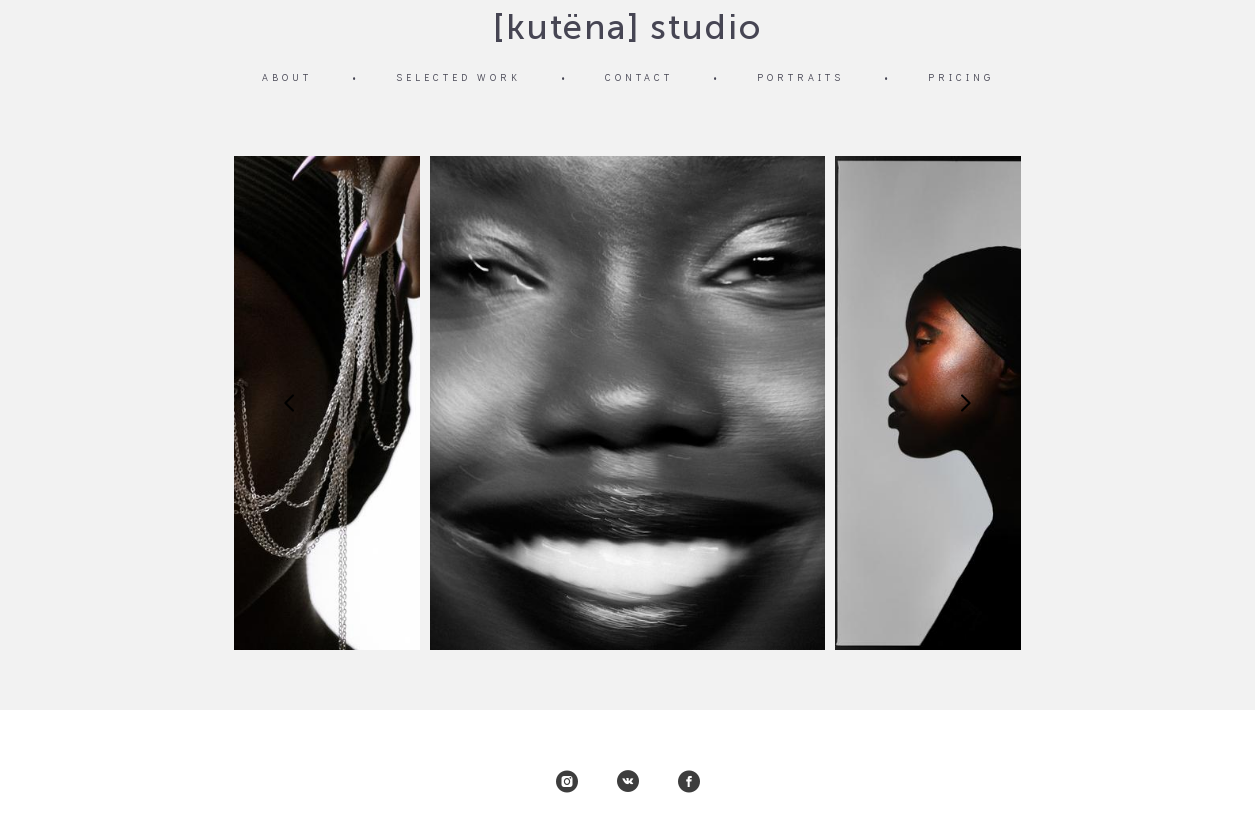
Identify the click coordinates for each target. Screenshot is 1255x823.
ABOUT (287, 77)
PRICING (961, 77)
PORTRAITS (800, 77)
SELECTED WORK (458, 77)
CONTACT (639, 77)
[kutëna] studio (627, 27)
